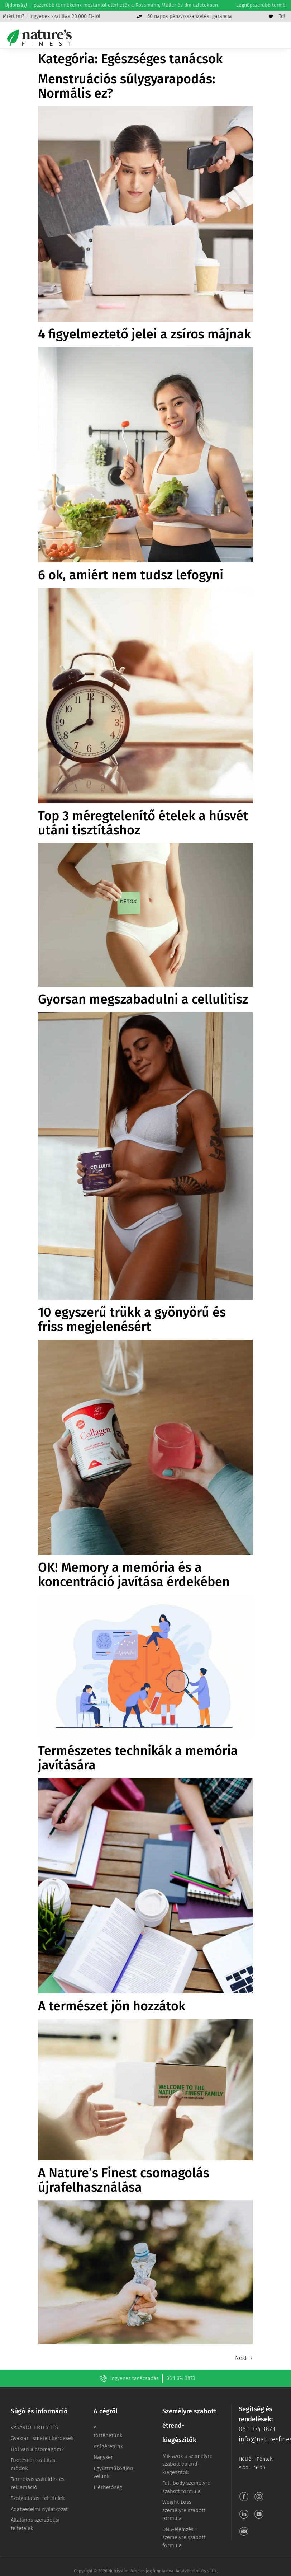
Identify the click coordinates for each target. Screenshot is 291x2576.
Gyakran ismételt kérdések (42, 2438)
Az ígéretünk (108, 2446)
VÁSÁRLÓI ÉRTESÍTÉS (34, 2427)
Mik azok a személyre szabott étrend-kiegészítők (187, 2464)
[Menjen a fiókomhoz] (253, 37)
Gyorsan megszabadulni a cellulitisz (143, 999)
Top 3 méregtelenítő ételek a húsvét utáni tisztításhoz (143, 823)
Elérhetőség (108, 2487)
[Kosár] (267, 37)
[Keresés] (239, 37)
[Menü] (281, 37)
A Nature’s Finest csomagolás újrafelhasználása (123, 2180)
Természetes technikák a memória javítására (138, 1758)
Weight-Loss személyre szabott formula (183, 2510)
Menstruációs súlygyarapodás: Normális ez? (126, 86)
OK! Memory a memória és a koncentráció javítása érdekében (134, 1575)
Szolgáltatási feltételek (38, 2498)
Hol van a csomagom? (37, 2449)
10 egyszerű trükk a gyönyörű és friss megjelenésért (132, 1319)
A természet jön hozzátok (111, 2006)
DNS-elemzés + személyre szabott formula (183, 2537)
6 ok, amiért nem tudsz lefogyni (130, 575)
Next (244, 2358)
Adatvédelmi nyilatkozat (39, 2509)
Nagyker (103, 2457)
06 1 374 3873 (180, 2378)
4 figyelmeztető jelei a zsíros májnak (144, 334)
